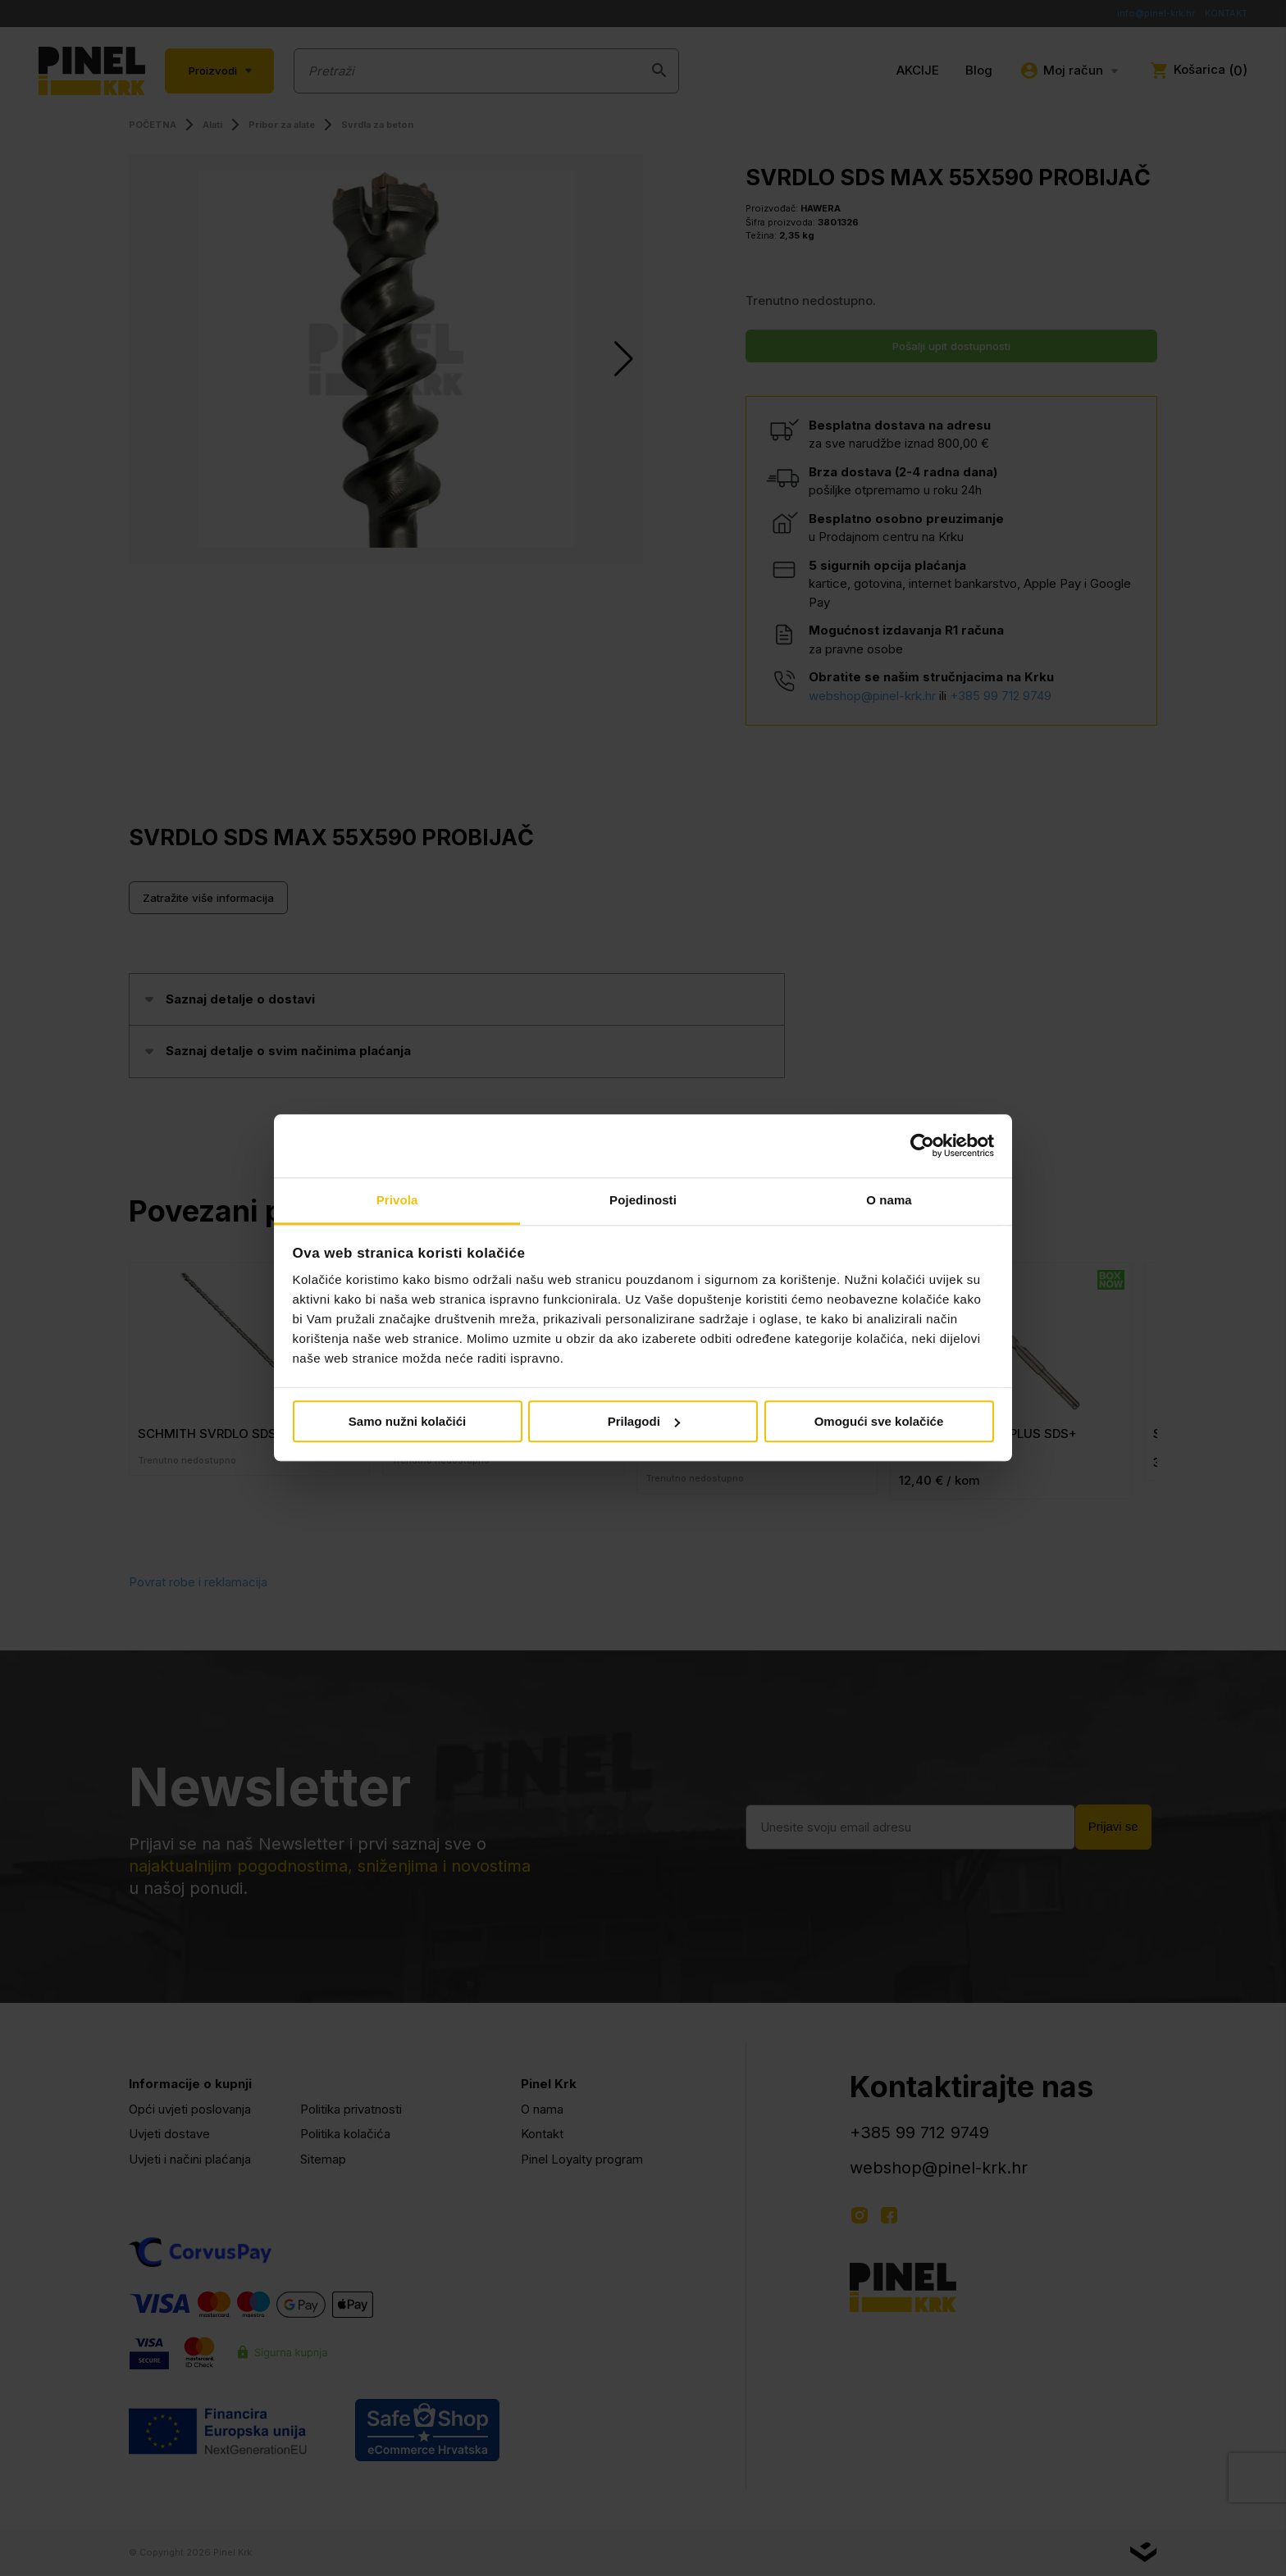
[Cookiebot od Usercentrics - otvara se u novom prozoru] (922, 1146)
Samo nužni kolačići (407, 1421)
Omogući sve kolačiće (879, 1421)
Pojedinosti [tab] (643, 1200)
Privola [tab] (397, 1200)
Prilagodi (644, 1421)
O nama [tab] (889, 1200)
